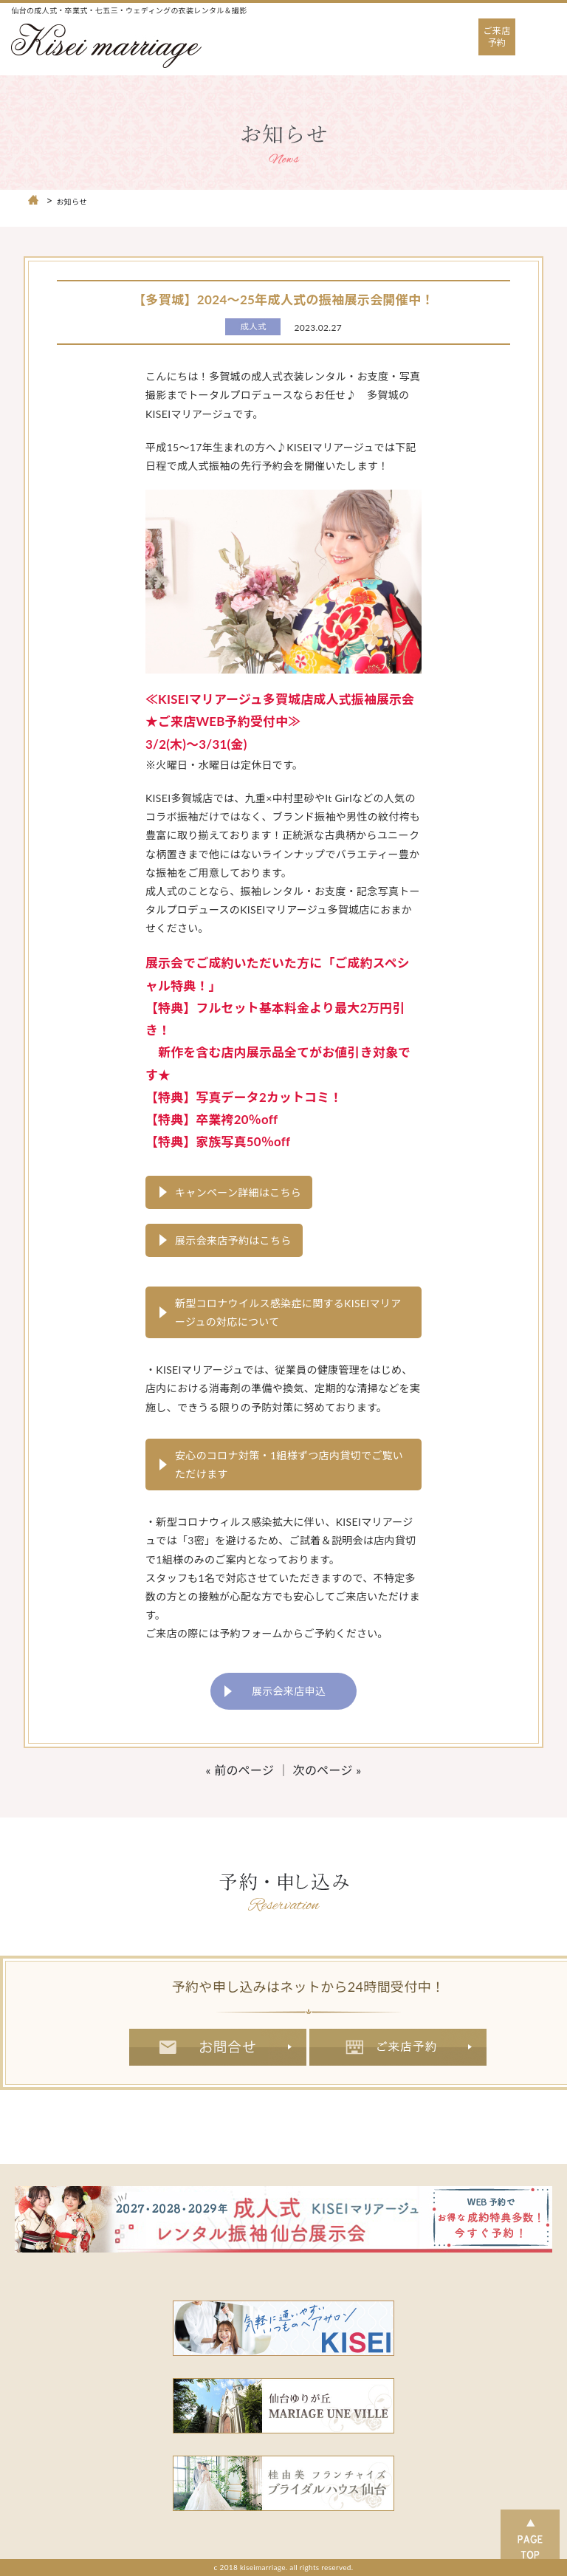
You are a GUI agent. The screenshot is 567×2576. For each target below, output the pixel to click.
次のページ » (327, 1770)
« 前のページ (240, 1770)
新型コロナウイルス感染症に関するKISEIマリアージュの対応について (288, 1312)
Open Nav (546, 25)
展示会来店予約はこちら (233, 1240)
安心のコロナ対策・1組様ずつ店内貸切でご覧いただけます (289, 1464)
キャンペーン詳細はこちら (238, 1192)
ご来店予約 (497, 36)
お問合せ (217, 2047)
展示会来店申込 (289, 1691)
